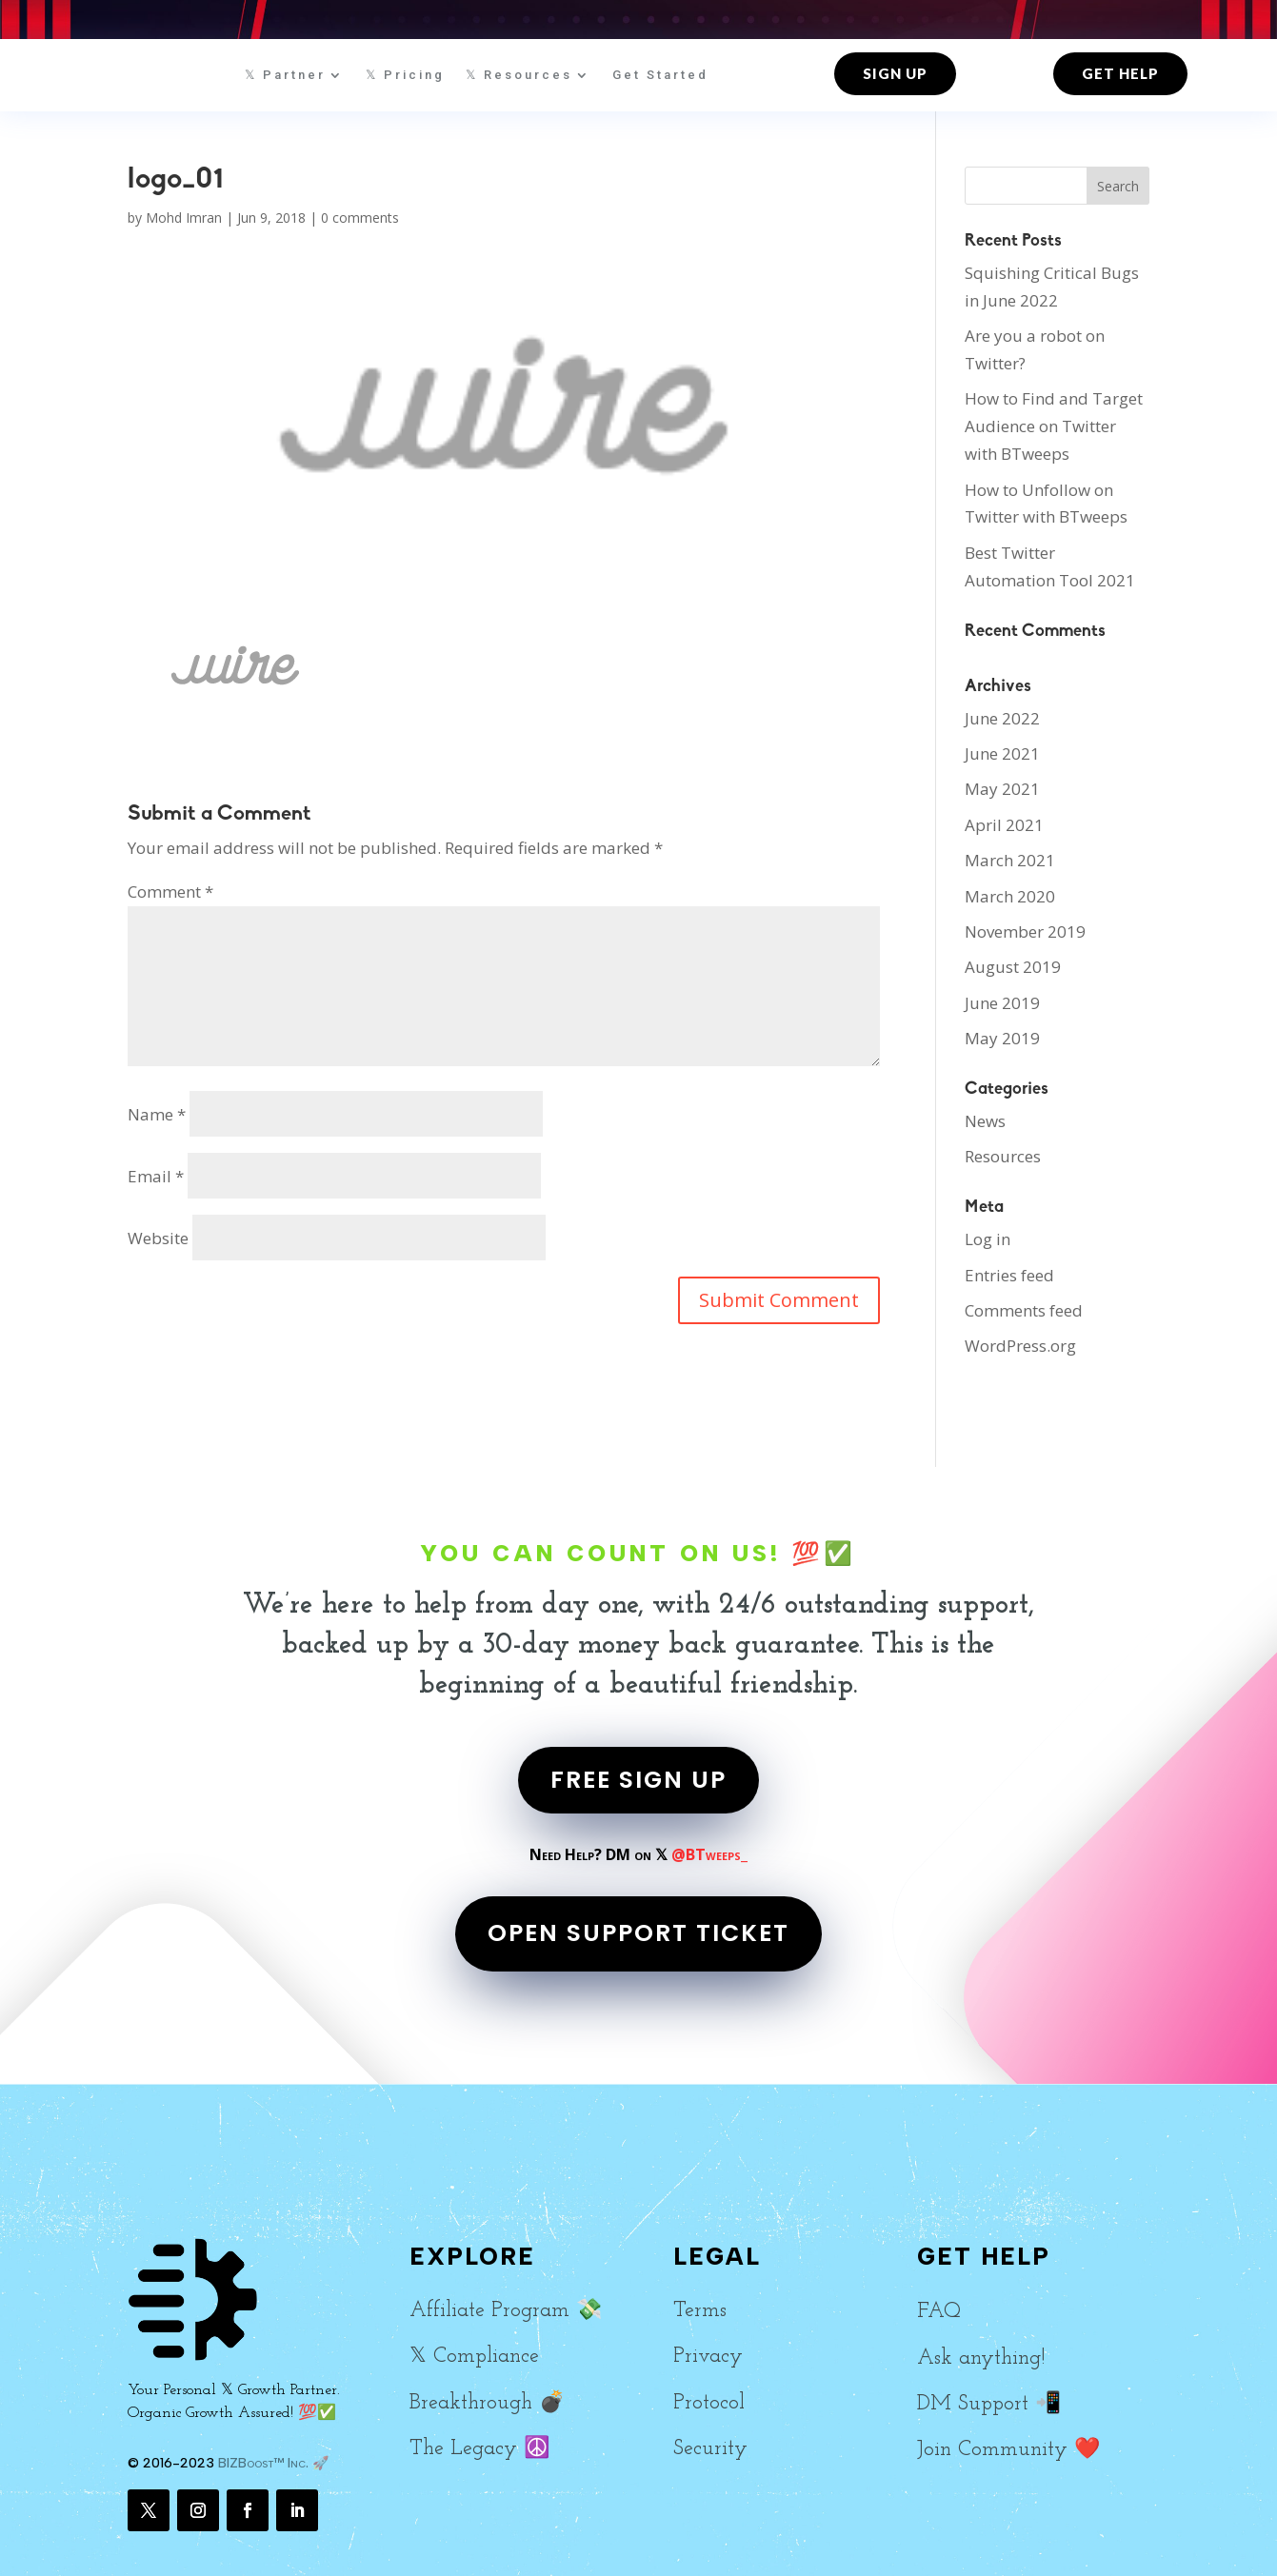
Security (710, 2449)
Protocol (709, 2403)
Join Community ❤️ (1008, 2450)
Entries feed (1009, 1275)
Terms (700, 2311)
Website (158, 1238)
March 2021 (1010, 860)
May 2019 (1002, 1038)
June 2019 (1002, 1003)
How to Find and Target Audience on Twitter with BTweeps (1054, 426)
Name (157, 1114)
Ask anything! (981, 2358)
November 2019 (1025, 931)
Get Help (1120, 73)
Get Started (660, 75)
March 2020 (1010, 896)
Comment (170, 891)
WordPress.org (1020, 1346)
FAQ (939, 2312)
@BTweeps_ (709, 1854)
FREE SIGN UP (638, 1779)
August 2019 (1013, 967)
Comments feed (1024, 1310)
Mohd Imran (184, 217)
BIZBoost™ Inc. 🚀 (273, 2463)
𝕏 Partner (285, 75)
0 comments (360, 217)
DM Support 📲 (989, 2404)
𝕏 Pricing (405, 75)
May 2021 (1002, 789)
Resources (1003, 1156)
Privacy (708, 2357)
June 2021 (1002, 753)
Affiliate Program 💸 (505, 2311)
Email (156, 1176)
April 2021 (1004, 825)
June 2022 (1002, 718)
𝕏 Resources (519, 75)
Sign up (895, 73)
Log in (987, 1239)
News (985, 1121)
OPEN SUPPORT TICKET (638, 1933)
